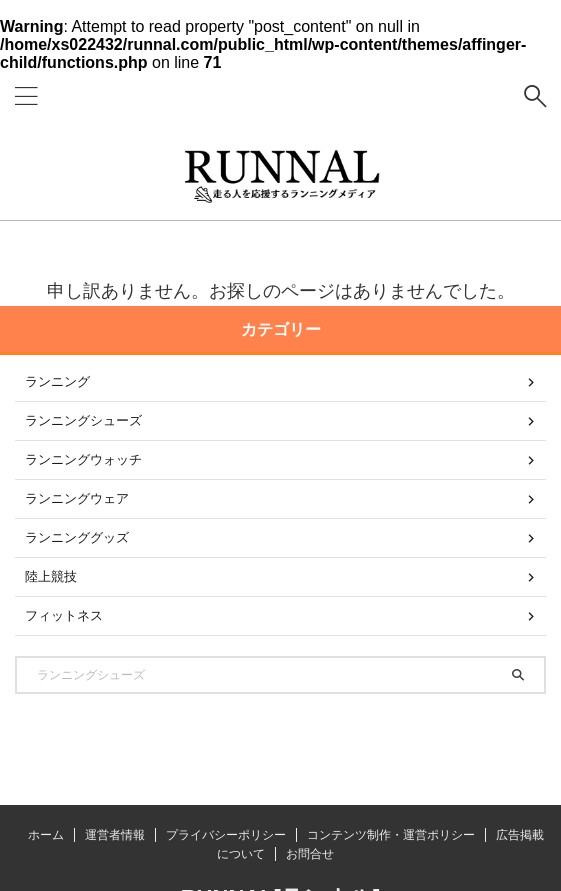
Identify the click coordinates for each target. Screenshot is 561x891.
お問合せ (310, 854)
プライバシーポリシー (226, 835)
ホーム (46, 835)
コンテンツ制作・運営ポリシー (391, 835)
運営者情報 (115, 835)
